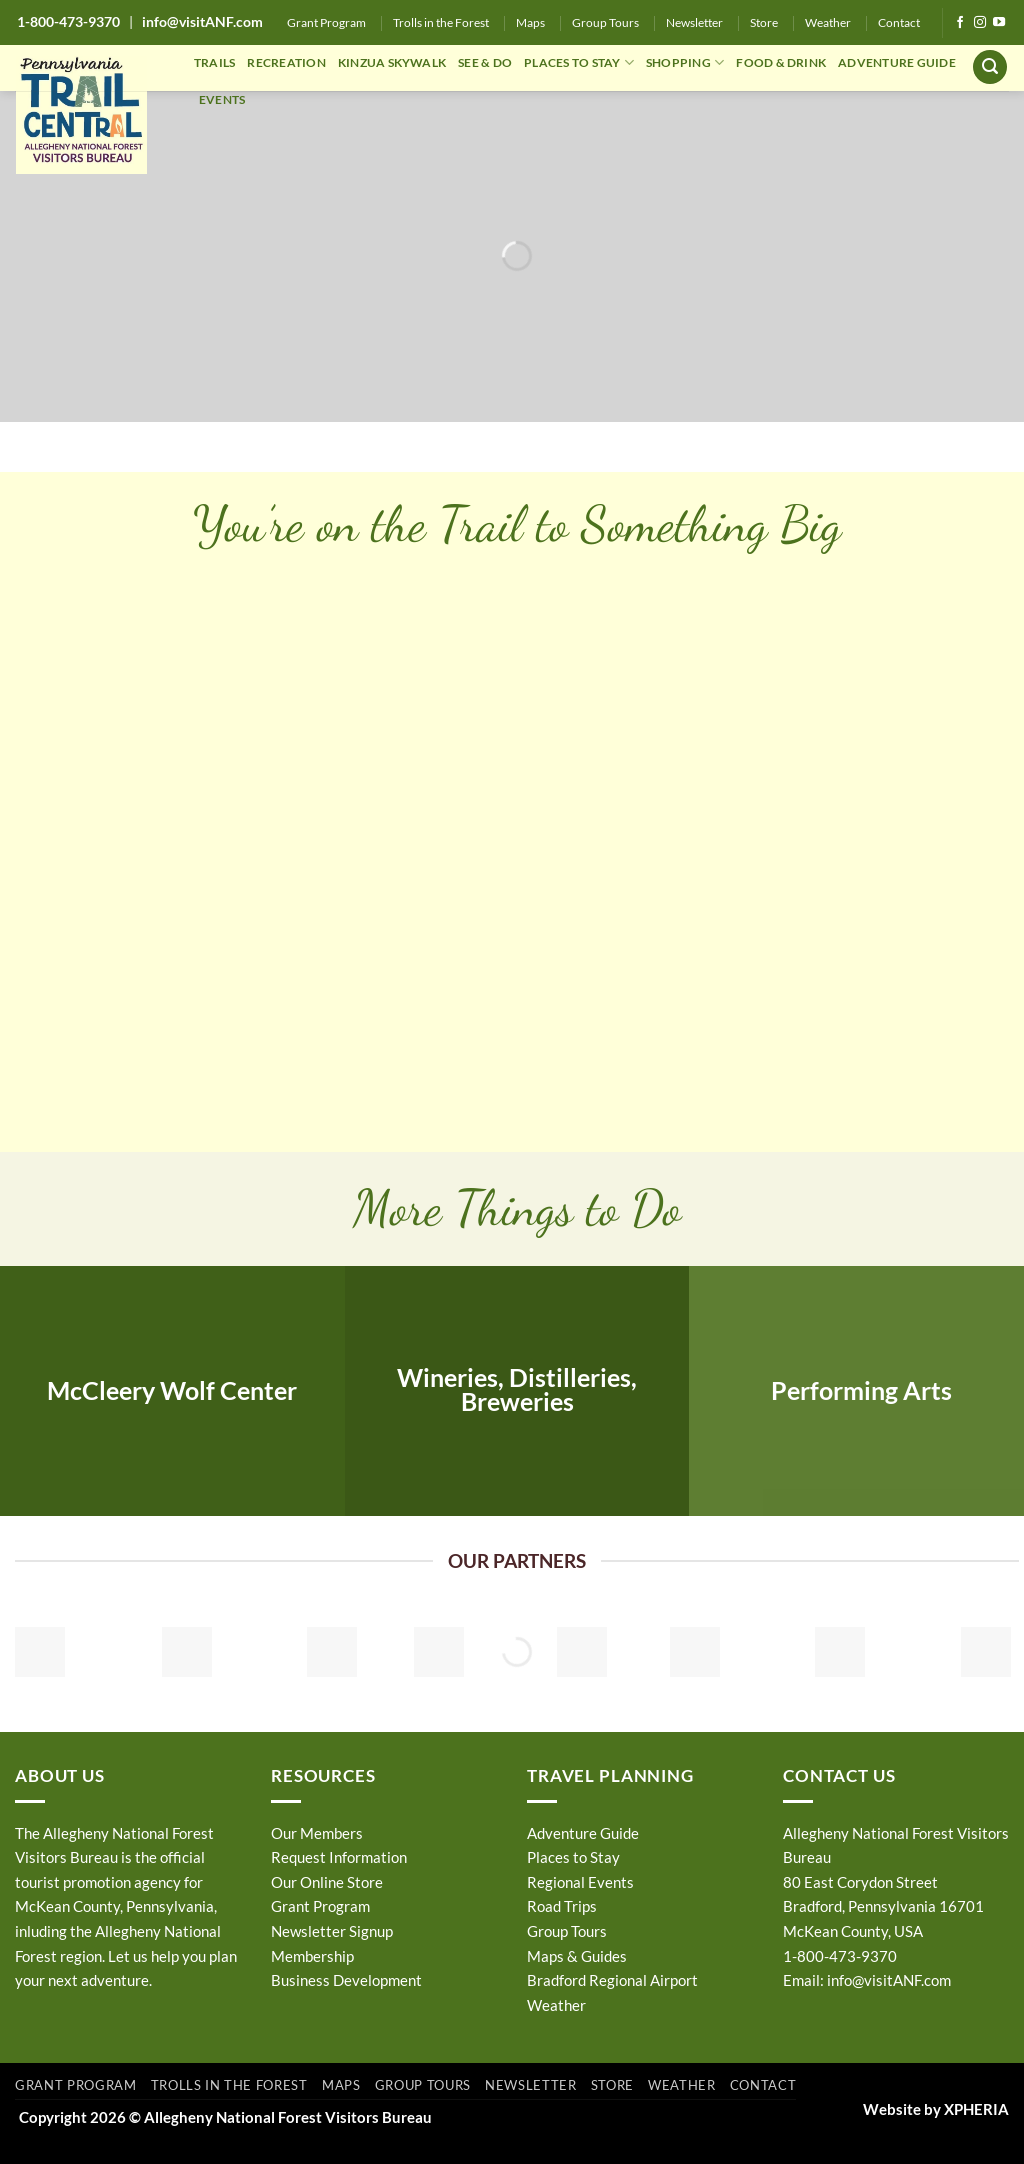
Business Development (346, 1980)
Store (764, 22)
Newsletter (694, 22)
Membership (312, 1956)
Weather (828, 22)
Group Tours (605, 22)
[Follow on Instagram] (980, 23)
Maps (530, 22)
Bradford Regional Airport (612, 1980)
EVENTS (222, 99)
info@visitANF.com (889, 1980)
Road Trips (562, 1906)
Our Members (317, 1833)
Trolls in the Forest (441, 22)
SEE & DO (485, 62)
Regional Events (580, 1882)
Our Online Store (327, 1882)
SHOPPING (685, 62)
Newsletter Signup (332, 1931)
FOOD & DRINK (781, 62)
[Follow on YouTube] (999, 23)
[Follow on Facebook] (960, 23)
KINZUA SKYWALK (392, 62)
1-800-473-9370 (68, 21)
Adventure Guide (583, 1833)
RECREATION (286, 62)
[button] (990, 67)
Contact (899, 22)
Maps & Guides (577, 1956)
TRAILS (214, 62)
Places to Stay (573, 1857)
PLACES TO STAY (579, 62)
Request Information (339, 1857)
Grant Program (326, 22)
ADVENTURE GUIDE (897, 62)
